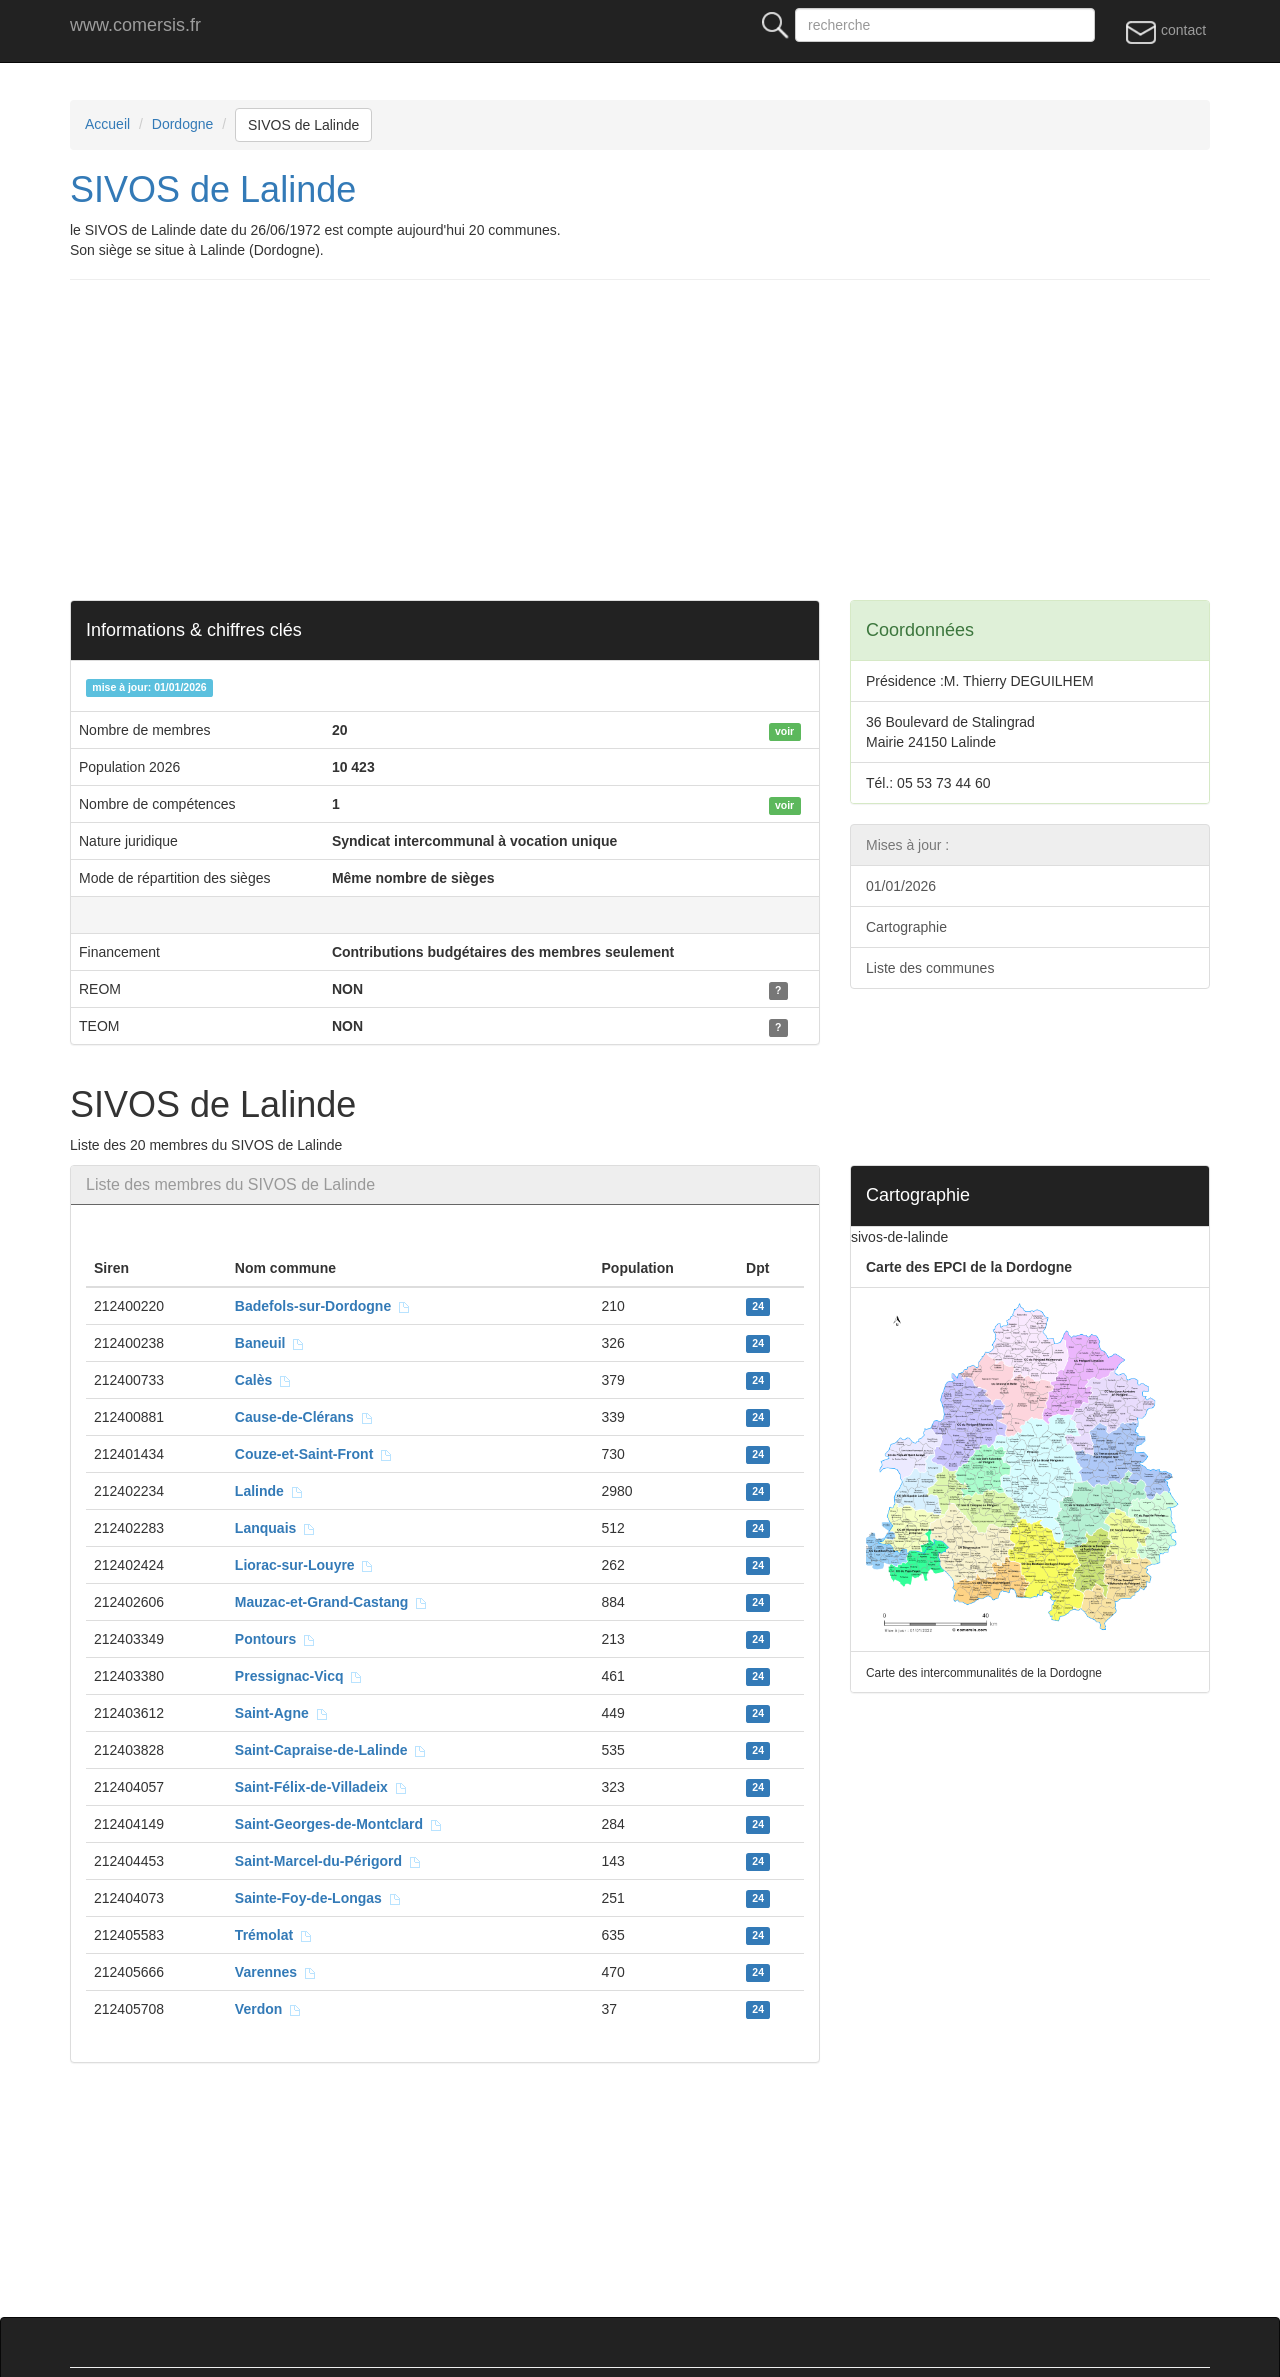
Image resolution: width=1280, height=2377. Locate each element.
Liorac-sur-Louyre (305, 1565)
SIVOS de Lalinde (303, 125)
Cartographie (906, 927)
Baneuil (270, 1343)
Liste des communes (930, 968)
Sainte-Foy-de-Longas (318, 1898)
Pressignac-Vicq (299, 1676)
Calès (263, 1380)
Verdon (268, 2009)
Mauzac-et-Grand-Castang (331, 1602)
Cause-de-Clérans (304, 1417)
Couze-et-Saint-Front (314, 1454)
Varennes (276, 1972)
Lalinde (269, 1491)
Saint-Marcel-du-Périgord (328, 1861)
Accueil (107, 124)
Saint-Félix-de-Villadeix (321, 1787)
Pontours (275, 1639)
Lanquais (275, 1528)
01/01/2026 (901, 886)
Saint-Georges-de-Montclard (339, 1824)
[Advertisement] (670, 440)
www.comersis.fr (135, 25)
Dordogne (183, 124)
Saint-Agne (282, 1713)
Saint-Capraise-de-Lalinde (331, 1750)
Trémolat (274, 1935)
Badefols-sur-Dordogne (323, 1306)
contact (1165, 31)
